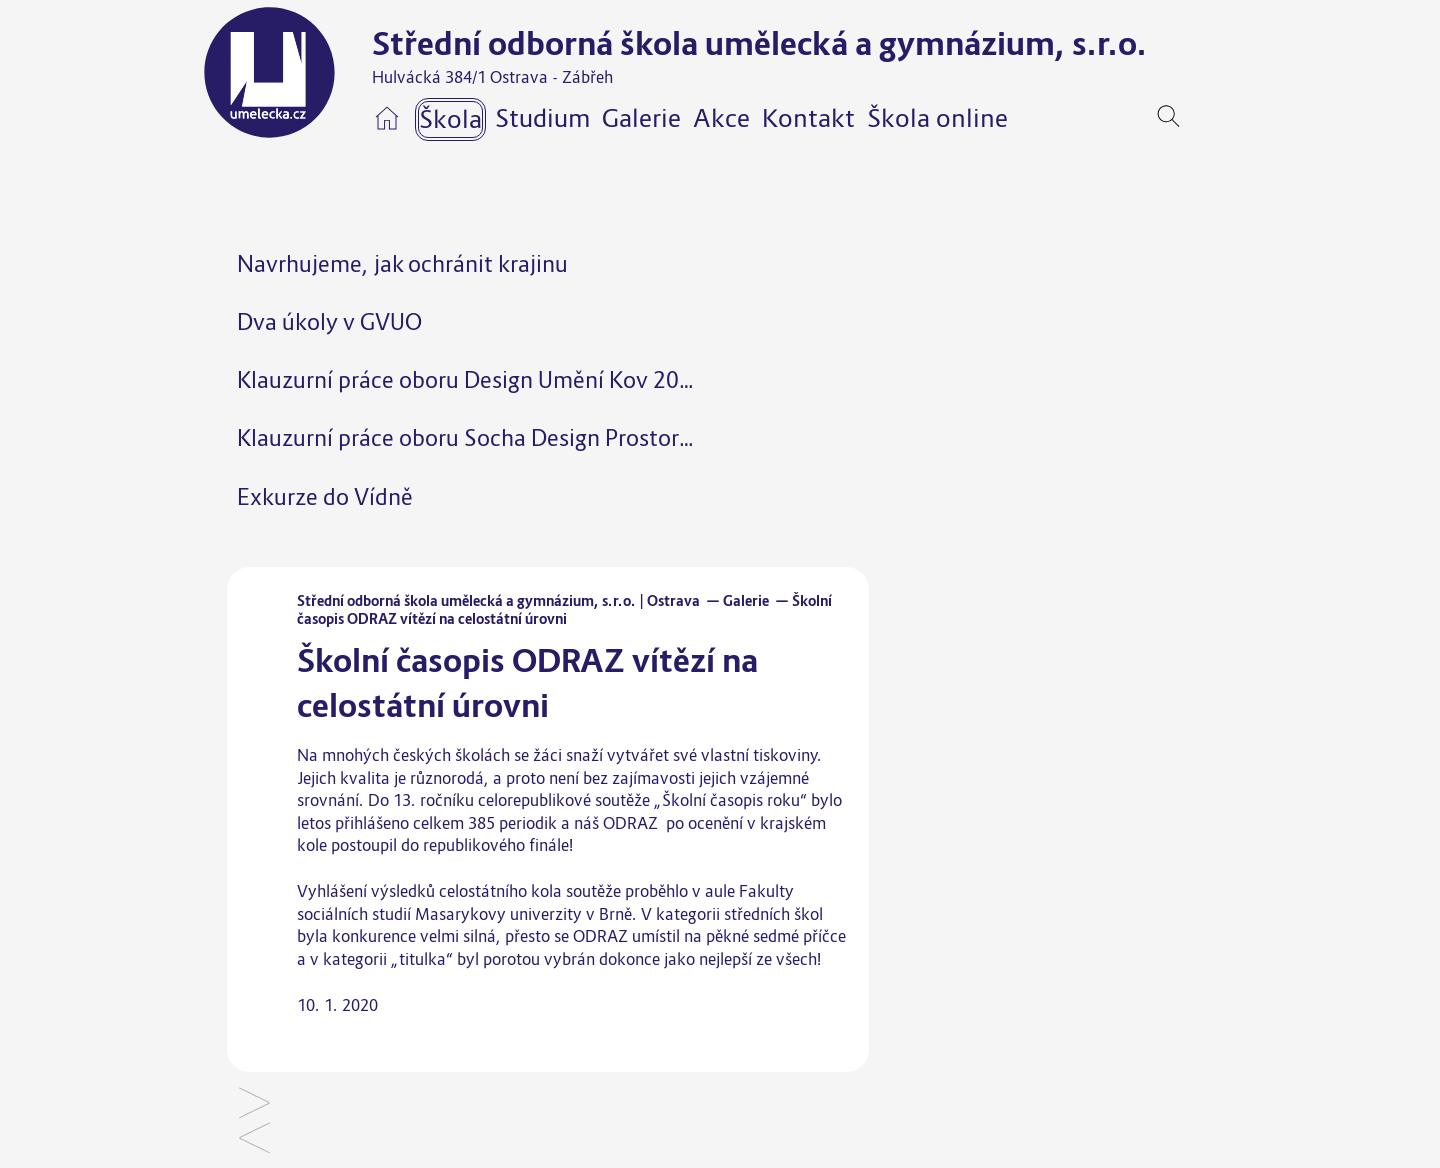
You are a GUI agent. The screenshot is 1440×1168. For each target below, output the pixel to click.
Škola (450, 119)
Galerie (641, 118)
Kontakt (808, 118)
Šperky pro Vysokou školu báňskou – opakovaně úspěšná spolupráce (254, 1104)
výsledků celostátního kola (466, 891)
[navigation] (1199, 116)
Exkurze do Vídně (325, 496)
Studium (542, 118)
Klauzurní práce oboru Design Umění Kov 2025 (471, 379)
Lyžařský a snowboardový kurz (254, 1139)
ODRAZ (630, 823)
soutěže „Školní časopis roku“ (701, 800)
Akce (721, 118)
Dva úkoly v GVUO (329, 321)
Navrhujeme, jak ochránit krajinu (402, 263)
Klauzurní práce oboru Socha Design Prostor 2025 (486, 437)
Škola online (937, 118)
